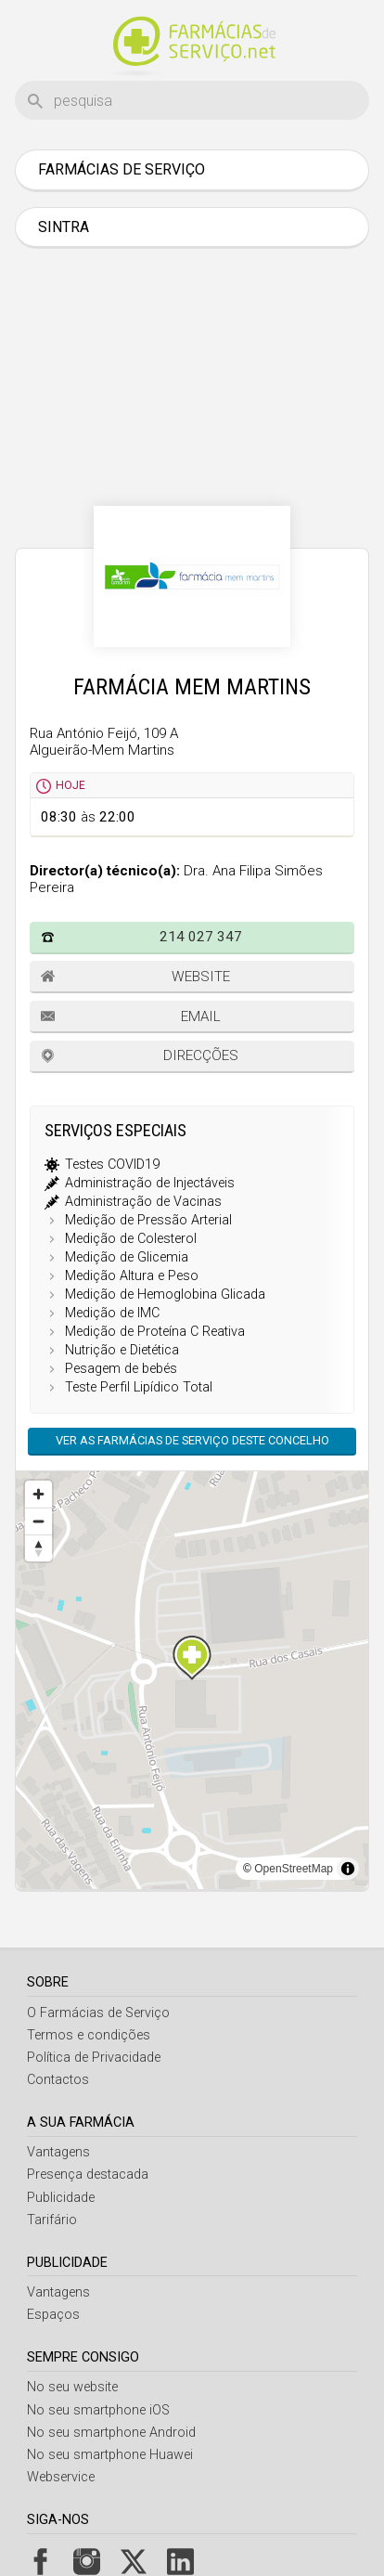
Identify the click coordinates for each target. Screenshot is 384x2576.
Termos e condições (88, 2035)
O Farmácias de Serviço (98, 2013)
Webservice (61, 2477)
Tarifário (52, 2220)
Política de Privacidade (93, 2057)
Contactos (58, 2080)
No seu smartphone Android (111, 2432)
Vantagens (58, 2152)
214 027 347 (201, 936)
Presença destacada (87, 2174)
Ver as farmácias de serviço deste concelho (192, 1440)
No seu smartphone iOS (98, 2410)
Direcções (200, 1055)
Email (201, 1016)
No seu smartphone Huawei (110, 2455)
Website (201, 976)
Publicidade (61, 2198)
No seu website (72, 2387)
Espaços (53, 2315)
